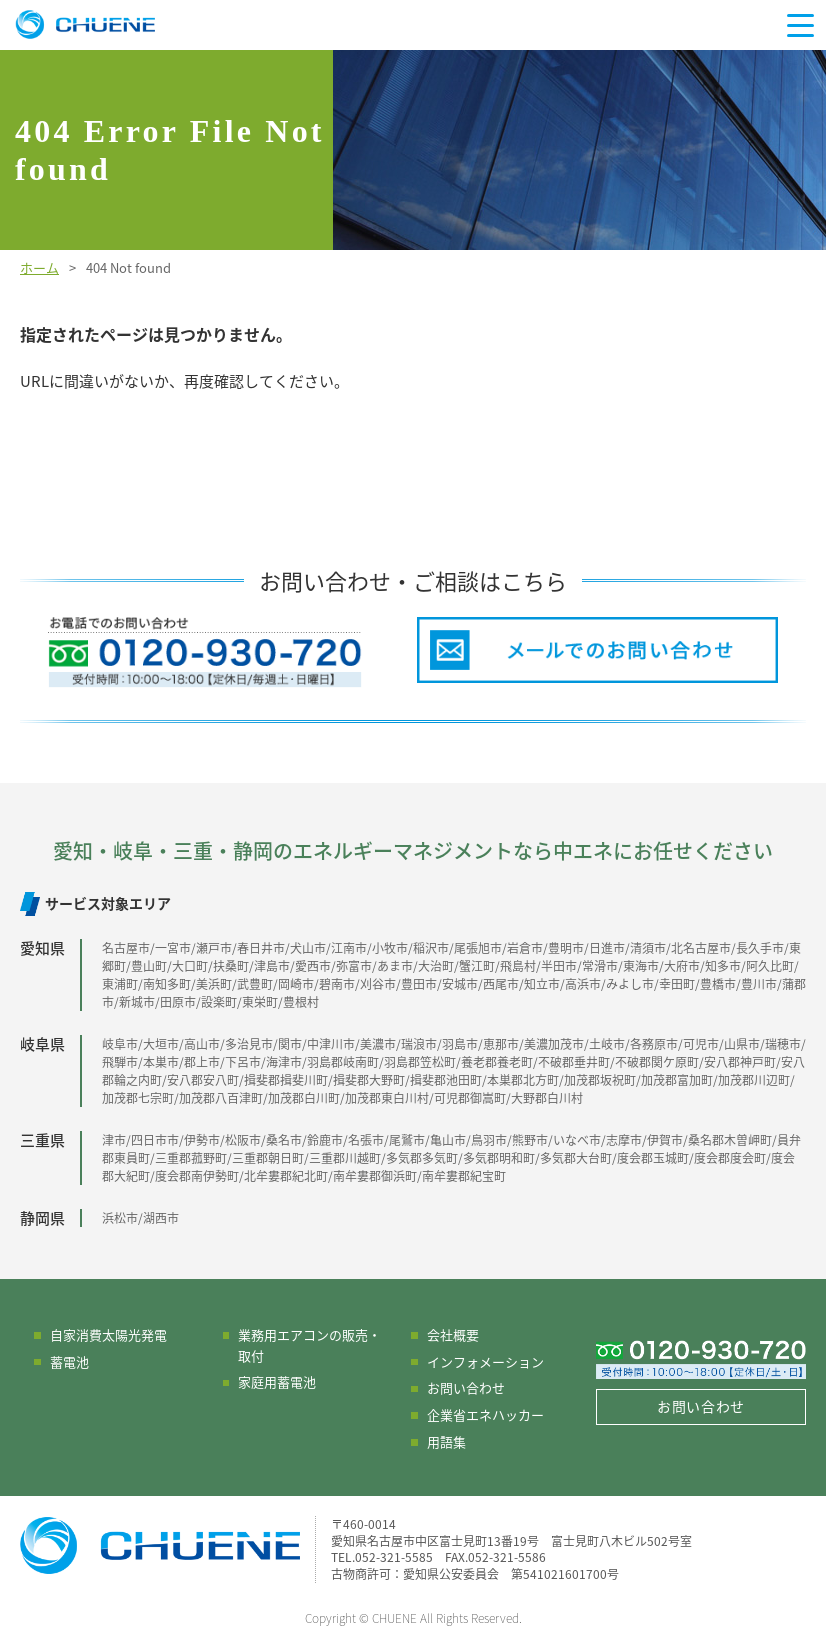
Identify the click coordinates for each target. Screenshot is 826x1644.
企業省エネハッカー (485, 1414)
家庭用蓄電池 (277, 1381)
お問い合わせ (466, 1387)
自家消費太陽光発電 (108, 1334)
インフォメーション (485, 1361)
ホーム (39, 267)
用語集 (446, 1441)
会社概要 (453, 1334)
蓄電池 (69, 1361)
